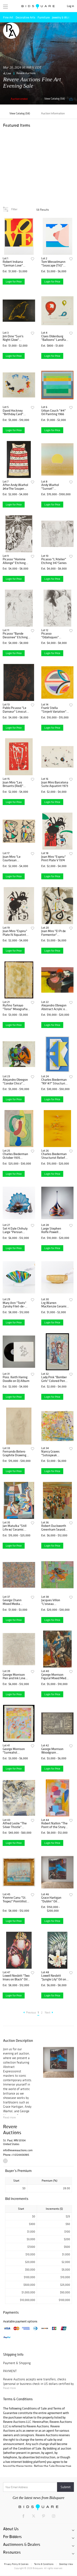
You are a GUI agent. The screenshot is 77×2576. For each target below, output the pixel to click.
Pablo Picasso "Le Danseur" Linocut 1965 (14, 709)
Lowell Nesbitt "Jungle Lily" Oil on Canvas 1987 (53, 1977)
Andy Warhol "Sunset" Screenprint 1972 (52, 486)
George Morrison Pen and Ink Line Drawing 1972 (14, 1676)
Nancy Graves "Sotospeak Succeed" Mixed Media (52, 1453)
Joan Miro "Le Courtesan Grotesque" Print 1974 (14, 858)
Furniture (44, 17)
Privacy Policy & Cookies (16, 2564)
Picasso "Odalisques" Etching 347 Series (54, 635)
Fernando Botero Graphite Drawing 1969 (14, 1453)
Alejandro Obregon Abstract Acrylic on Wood (54, 1007)
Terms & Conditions (43, 2564)
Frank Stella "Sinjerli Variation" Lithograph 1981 (53, 709)
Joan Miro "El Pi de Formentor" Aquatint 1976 (53, 932)
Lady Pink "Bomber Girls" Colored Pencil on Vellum (54, 1379)
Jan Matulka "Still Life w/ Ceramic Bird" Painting (14, 1527)
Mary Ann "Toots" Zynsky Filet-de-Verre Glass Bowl (14, 1304)
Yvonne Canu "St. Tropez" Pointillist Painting (15, 1899)
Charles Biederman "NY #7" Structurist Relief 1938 (54, 1081)
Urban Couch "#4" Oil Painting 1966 (53, 412)
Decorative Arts (25, 17)
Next (49, 2012)
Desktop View (66, 2564)
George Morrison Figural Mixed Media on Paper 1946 (55, 1676)
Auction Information (53, 113)
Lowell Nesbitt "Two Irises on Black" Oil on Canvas (16, 1977)
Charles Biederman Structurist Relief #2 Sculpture (54, 1155)
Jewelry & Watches (63, 17)
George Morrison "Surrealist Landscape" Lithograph (14, 1750)
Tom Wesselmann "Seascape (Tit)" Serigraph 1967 (53, 263)
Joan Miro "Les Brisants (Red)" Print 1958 (13, 784)
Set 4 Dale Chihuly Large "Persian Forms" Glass (15, 1230)
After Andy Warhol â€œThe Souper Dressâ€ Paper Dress (15, 486)
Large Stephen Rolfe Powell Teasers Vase (51, 1230)
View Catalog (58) (54, 98)
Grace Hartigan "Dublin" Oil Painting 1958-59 (52, 1899)
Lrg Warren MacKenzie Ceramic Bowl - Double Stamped (54, 1304)
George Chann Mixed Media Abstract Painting (15, 1602)
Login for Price (14, 281)
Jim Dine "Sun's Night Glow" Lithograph (13, 338)
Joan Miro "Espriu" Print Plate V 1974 (53, 858)
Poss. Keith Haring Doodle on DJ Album (16, 1379)
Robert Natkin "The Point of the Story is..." (54, 1825)
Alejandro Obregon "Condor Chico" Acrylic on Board (15, 1081)
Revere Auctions (26, 73)
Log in (70, 6)
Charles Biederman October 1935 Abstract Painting (15, 1155)
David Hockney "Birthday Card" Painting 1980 (13, 412)
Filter (14, 209)
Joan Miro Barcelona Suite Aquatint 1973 (54, 784)
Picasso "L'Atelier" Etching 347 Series (54, 561)
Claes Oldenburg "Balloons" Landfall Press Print (54, 338)
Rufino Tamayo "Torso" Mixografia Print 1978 (15, 1007)
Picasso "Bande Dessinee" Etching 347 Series (15, 635)
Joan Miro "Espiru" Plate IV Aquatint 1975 (15, 932)
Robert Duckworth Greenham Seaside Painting (54, 1527)
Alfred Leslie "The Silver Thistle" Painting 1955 (15, 1825)
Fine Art (8, 17)
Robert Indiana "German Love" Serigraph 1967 (13, 263)
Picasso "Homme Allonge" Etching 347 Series (14, 561)
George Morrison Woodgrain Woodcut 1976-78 (52, 1750)
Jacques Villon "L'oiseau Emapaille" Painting (54, 1602)
